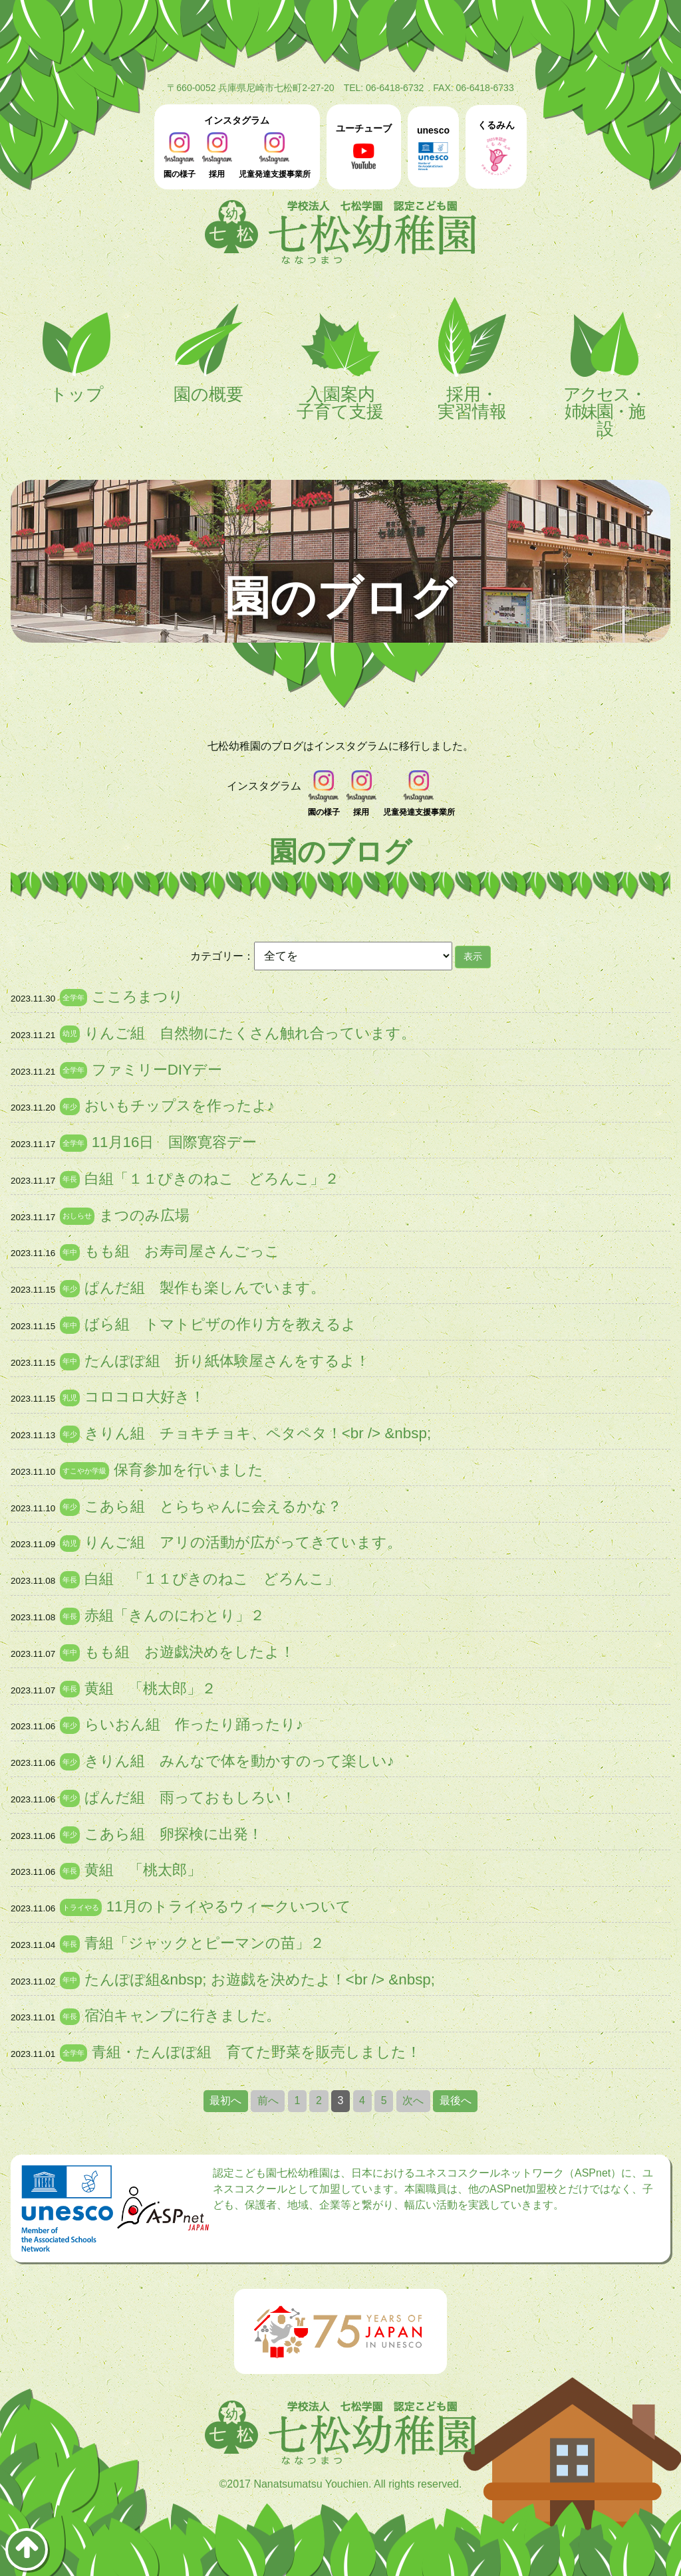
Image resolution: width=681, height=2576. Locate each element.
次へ (413, 2100)
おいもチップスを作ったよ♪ (179, 1105)
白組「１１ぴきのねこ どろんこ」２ (211, 1178)
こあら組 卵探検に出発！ (173, 1834)
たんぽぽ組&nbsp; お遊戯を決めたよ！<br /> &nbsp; (259, 1979)
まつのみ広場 (144, 1215)
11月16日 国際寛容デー (174, 1142)
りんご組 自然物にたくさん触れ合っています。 (250, 1033)
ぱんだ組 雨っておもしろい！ (190, 1797)
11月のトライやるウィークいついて (228, 1906)
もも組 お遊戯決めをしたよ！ (189, 1652)
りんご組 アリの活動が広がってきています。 (243, 1542)
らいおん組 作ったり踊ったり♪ (193, 1724)
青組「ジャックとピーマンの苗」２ (204, 1943)
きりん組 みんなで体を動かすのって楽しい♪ (239, 1761)
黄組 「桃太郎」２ (150, 1688)
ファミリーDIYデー (157, 1069)
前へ (268, 2100)
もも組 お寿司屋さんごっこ (182, 1251)
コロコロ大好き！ (144, 1396)
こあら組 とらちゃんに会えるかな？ (213, 1506)
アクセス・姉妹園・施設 (604, 367)
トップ (76, 350)
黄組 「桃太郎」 (143, 1870)
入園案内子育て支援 (340, 358)
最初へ (225, 2100)
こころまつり (138, 996)
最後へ (456, 2100)
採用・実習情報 (472, 358)
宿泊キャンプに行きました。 (182, 2015)
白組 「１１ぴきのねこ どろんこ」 (211, 1578)
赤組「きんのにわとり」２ (174, 1615)
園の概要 (209, 350)
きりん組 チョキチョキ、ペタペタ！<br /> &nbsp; (257, 1433)
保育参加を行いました (188, 1469)
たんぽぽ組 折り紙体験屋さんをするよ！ (227, 1360)
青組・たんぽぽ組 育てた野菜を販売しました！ (256, 2052)
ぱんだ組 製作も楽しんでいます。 (204, 1287)
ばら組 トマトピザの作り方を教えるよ (220, 1324)
